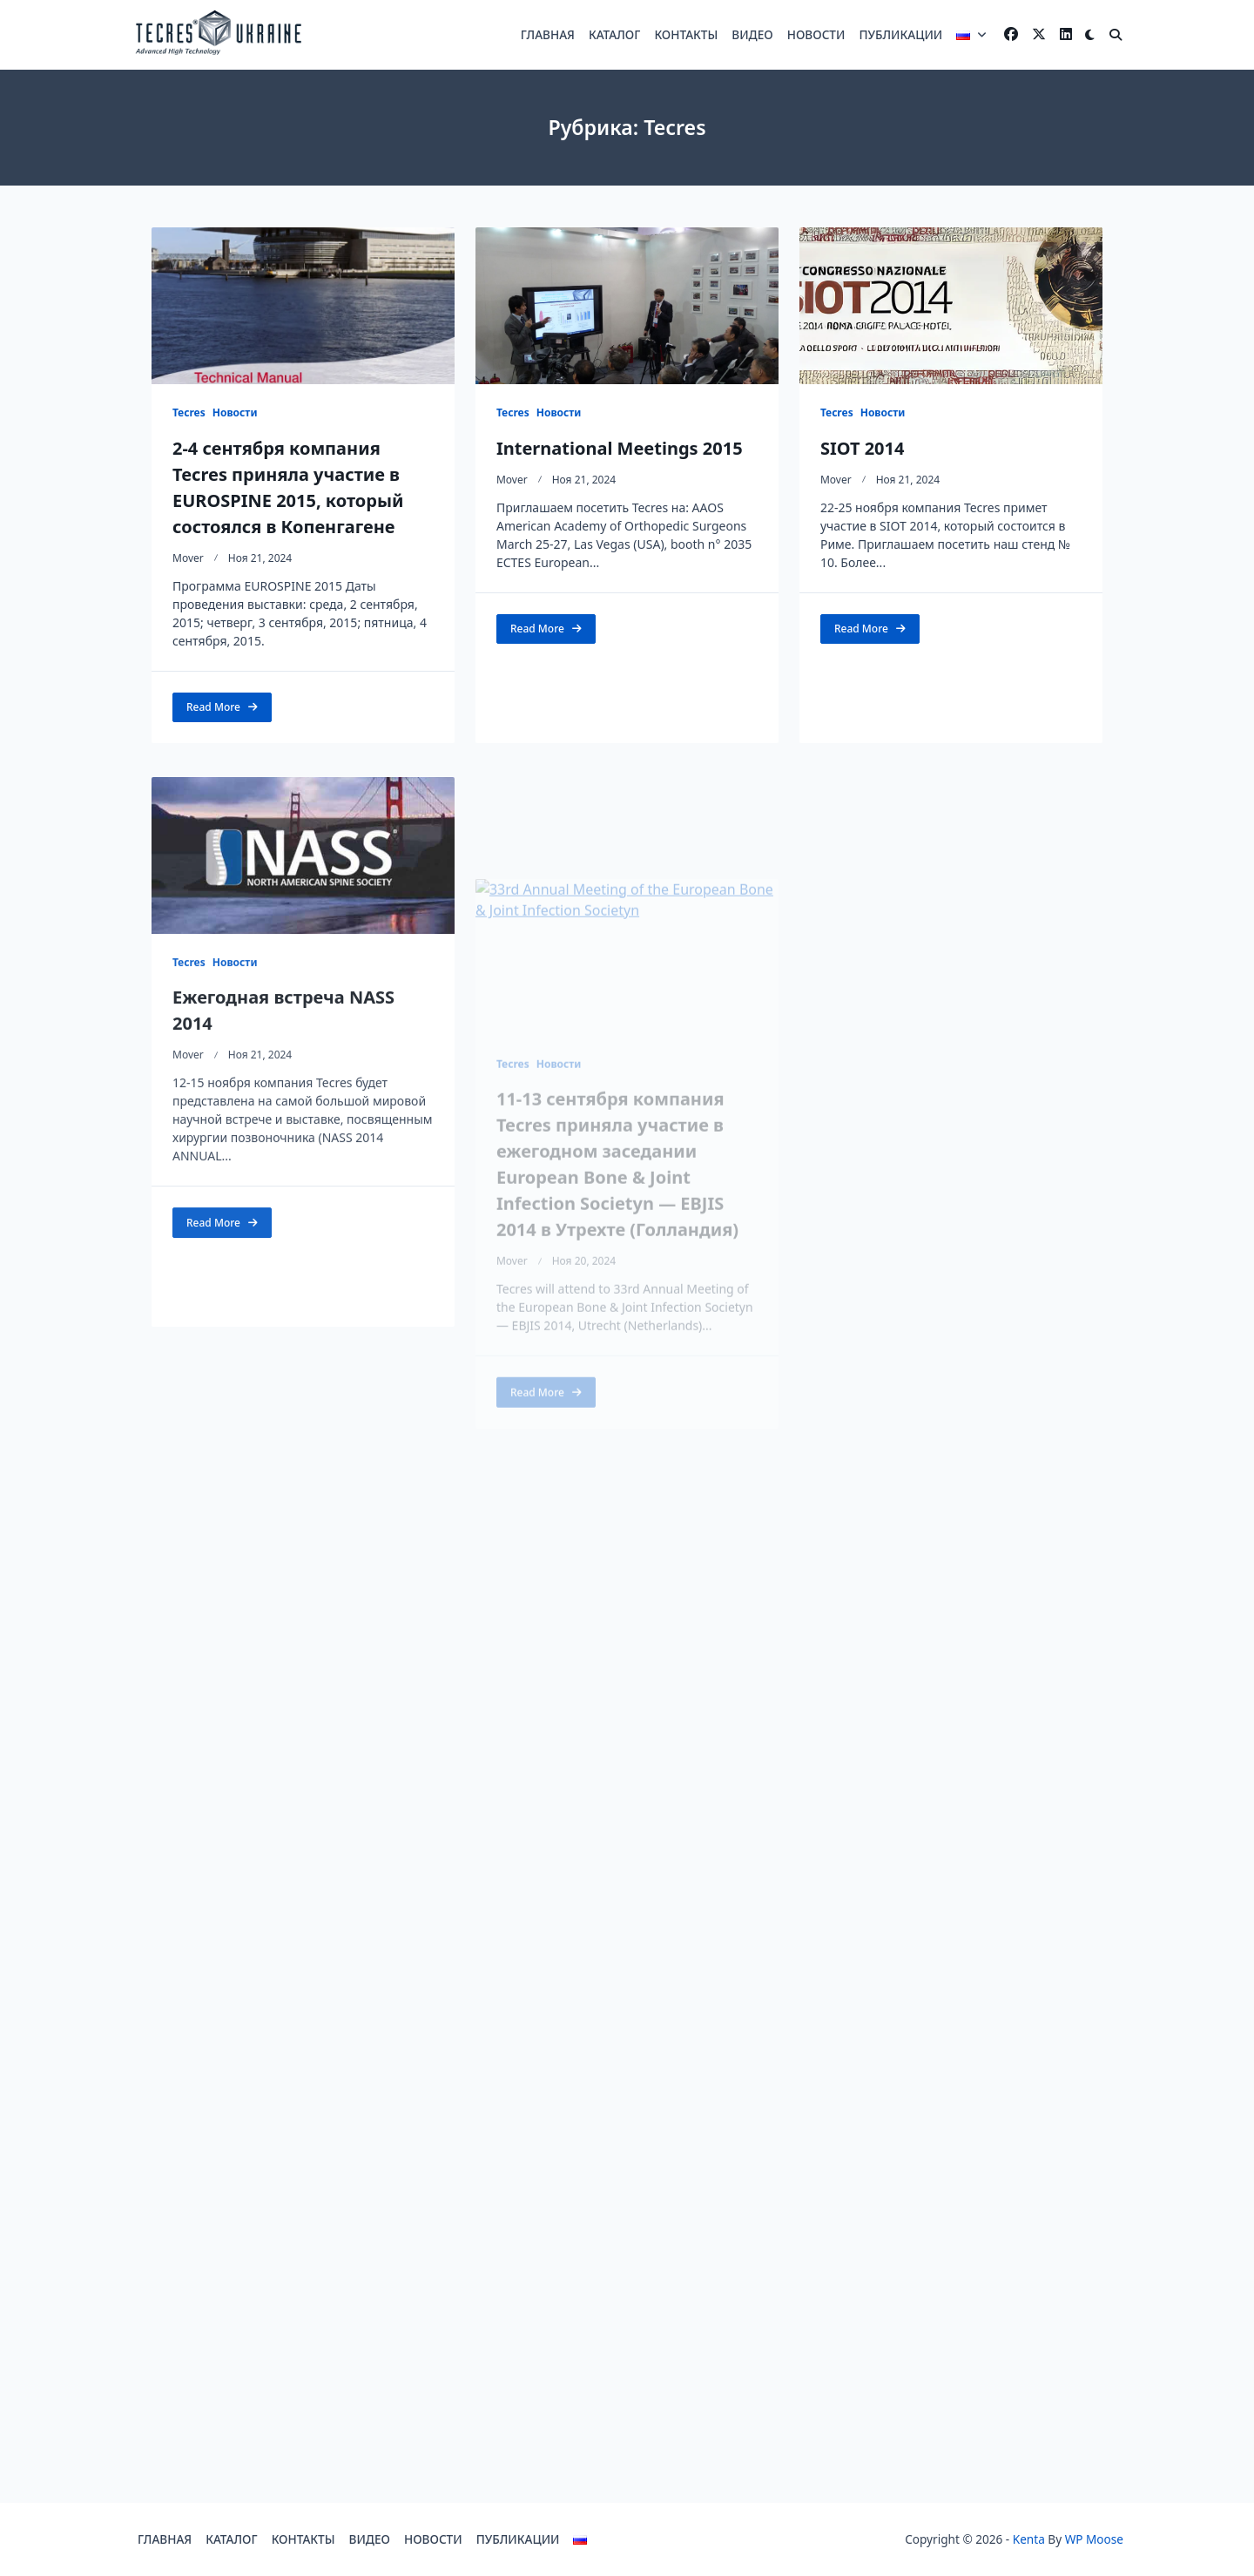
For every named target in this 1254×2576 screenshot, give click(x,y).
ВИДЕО (752, 34)
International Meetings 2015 (619, 448)
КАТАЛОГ (614, 34)
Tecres (189, 412)
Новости (235, 412)
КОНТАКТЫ (686, 34)
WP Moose (1094, 2539)
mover (188, 558)
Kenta (1029, 2539)
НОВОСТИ (816, 34)
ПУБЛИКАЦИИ (900, 34)
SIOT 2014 (862, 448)
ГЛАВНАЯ (548, 34)
